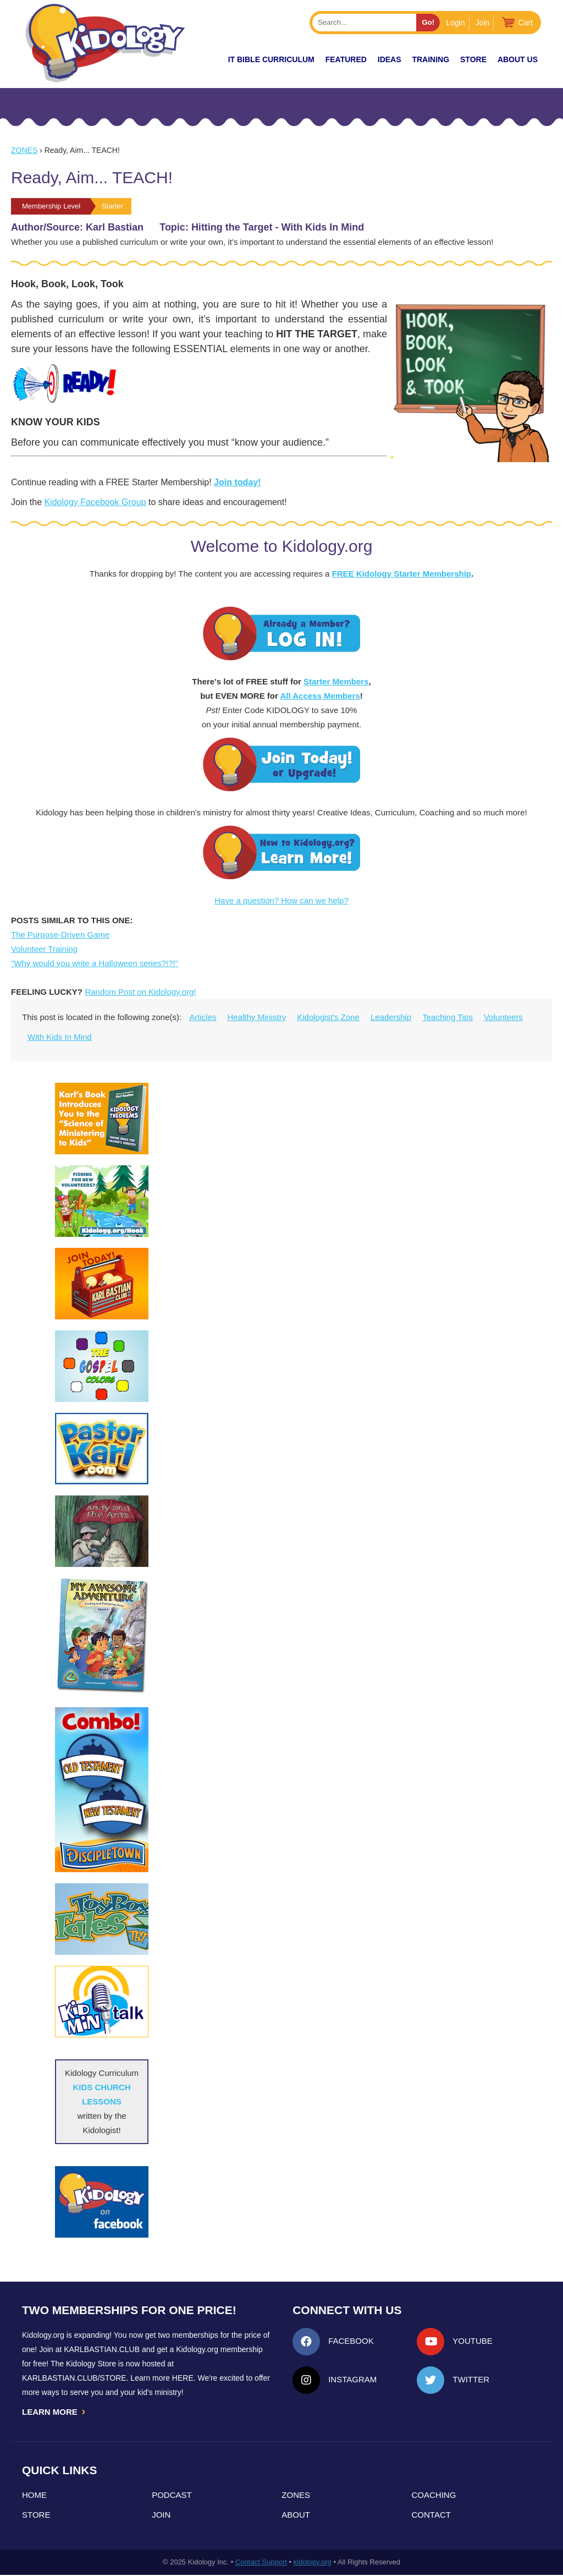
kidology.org (313, 2563)
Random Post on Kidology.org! (140, 991)
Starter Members (335, 681)
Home (34, 2496)
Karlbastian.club (102, 2349)
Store (473, 59)
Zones (24, 150)
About (296, 2515)
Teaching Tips (447, 1017)
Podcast (172, 2496)
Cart (525, 22)
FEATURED (346, 59)
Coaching (434, 2496)
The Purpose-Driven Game (60, 934)
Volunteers (503, 1017)
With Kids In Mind (59, 1037)
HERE (183, 2378)
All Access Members (320, 695)
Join (483, 22)
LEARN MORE (54, 2412)
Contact (431, 2515)
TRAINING (430, 59)
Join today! (237, 482)
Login (455, 22)
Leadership (391, 1017)
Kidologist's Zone (328, 1017)
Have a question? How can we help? (281, 900)
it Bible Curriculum (271, 59)
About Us (518, 59)
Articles (202, 1017)
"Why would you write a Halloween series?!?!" (94, 963)
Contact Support (261, 2563)
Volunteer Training (44, 948)
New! (197, 59)
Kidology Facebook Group (95, 502)
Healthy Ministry (257, 1017)
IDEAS (389, 59)
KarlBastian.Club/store (74, 2378)
